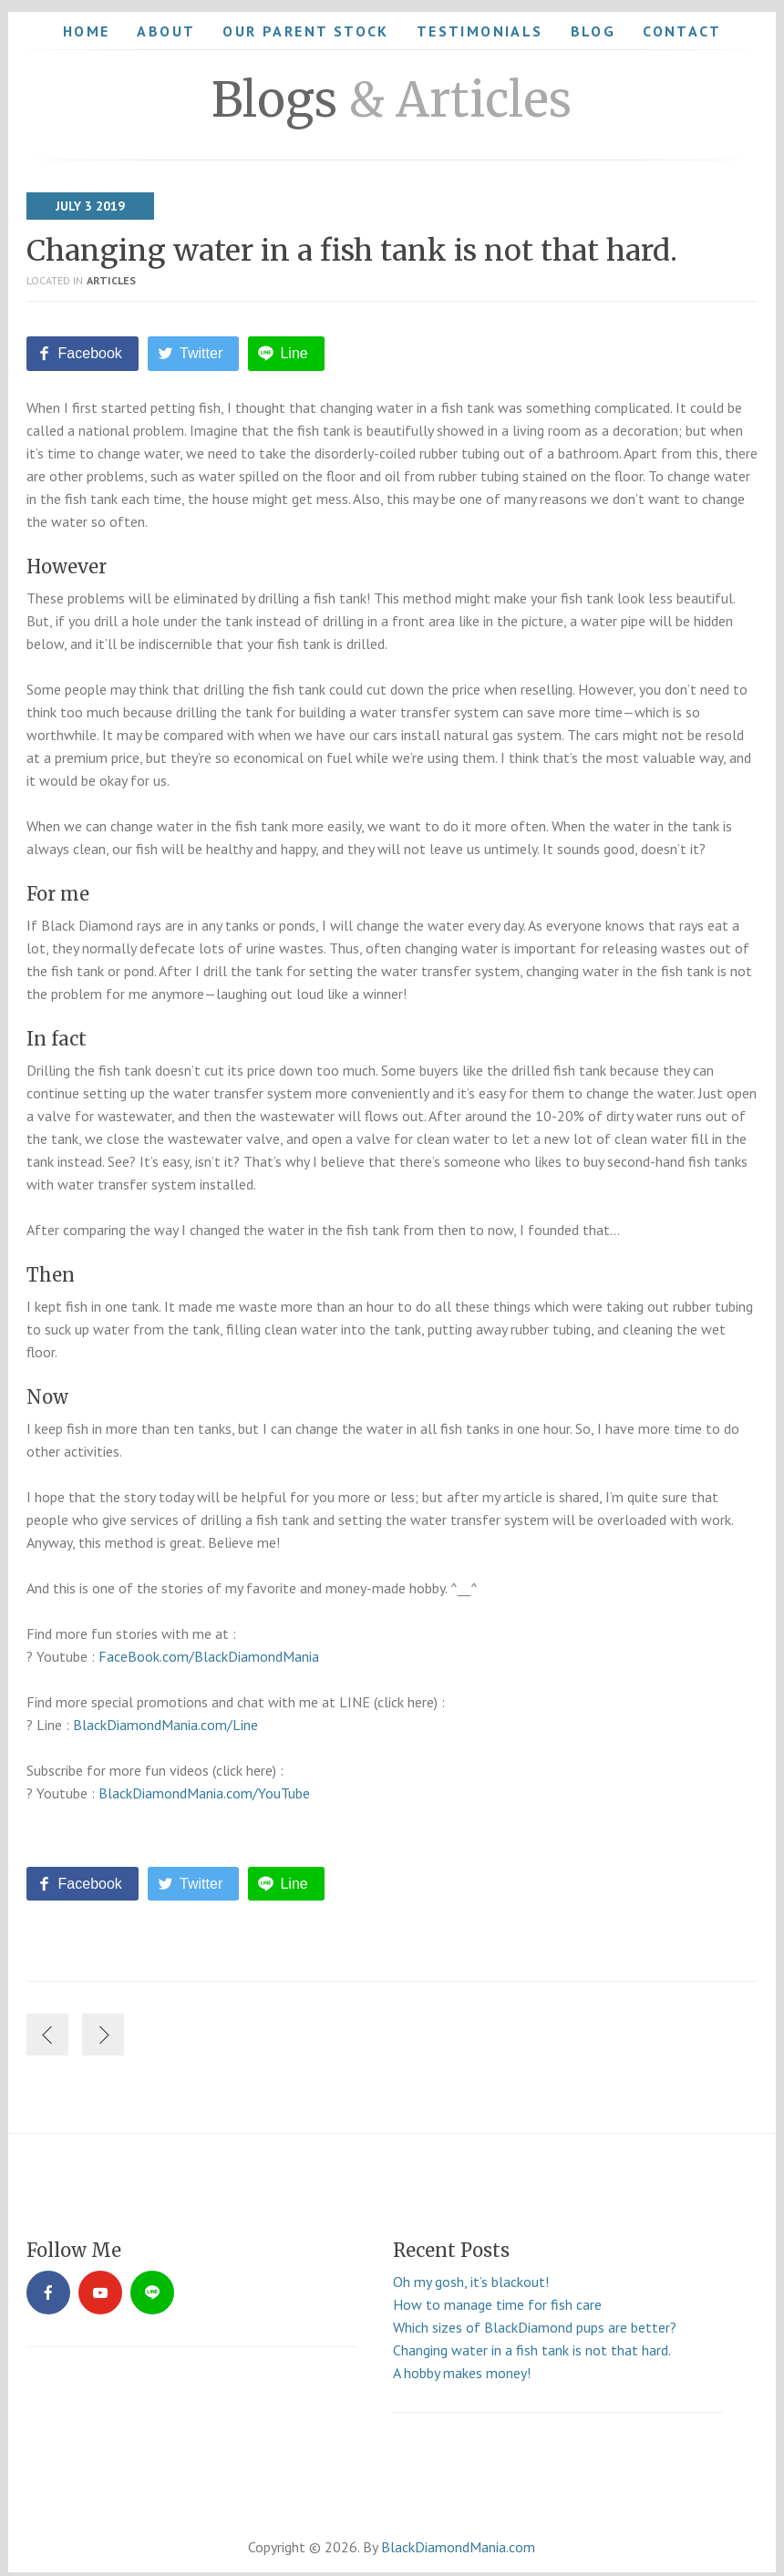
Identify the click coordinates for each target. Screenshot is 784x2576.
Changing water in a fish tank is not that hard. (351, 250)
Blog (593, 31)
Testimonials (480, 31)
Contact (682, 31)
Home (86, 31)
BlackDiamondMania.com (458, 2539)
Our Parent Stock (305, 31)
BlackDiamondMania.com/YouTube (204, 1788)
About (166, 31)
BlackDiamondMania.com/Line (165, 1720)
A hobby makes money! (462, 2364)
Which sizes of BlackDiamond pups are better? (534, 2319)
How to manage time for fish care (497, 2296)
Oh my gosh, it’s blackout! (471, 2273)
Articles (111, 280)
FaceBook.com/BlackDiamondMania (208, 1652)
